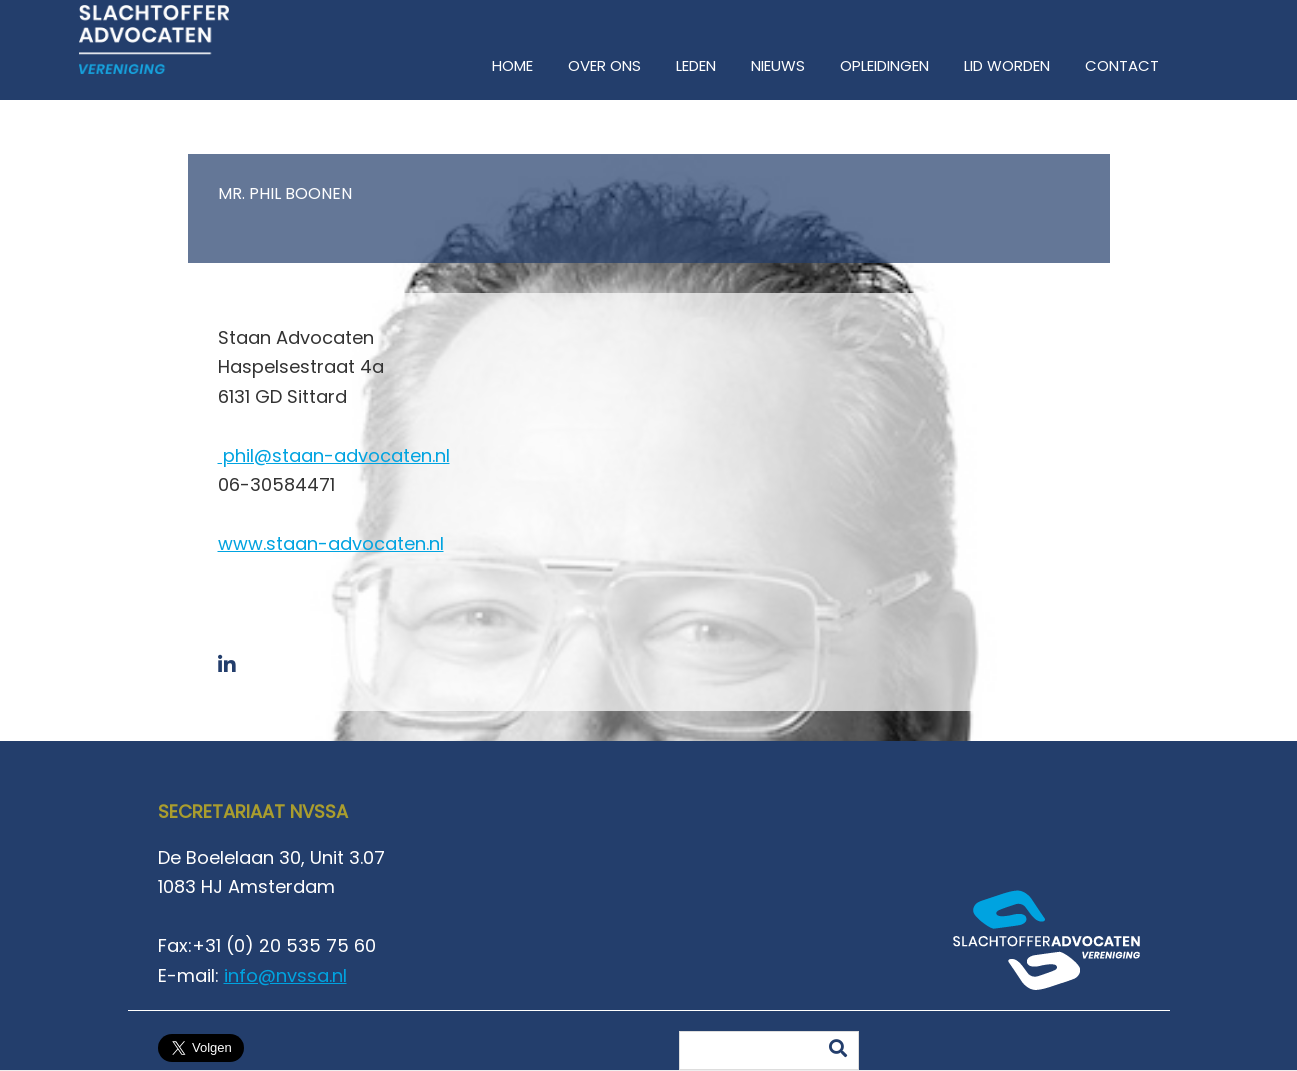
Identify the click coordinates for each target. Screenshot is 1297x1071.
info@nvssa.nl (285, 975)
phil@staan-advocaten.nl (334, 455)
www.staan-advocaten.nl (331, 543)
